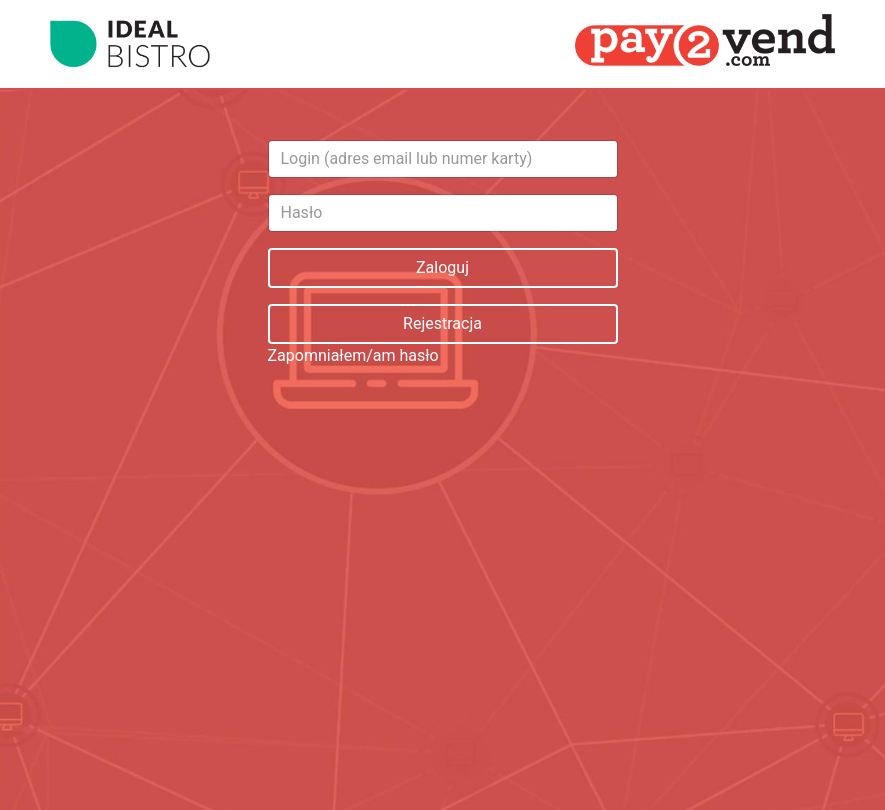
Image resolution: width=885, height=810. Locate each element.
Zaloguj (442, 267)
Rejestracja (442, 323)
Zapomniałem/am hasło (353, 355)
